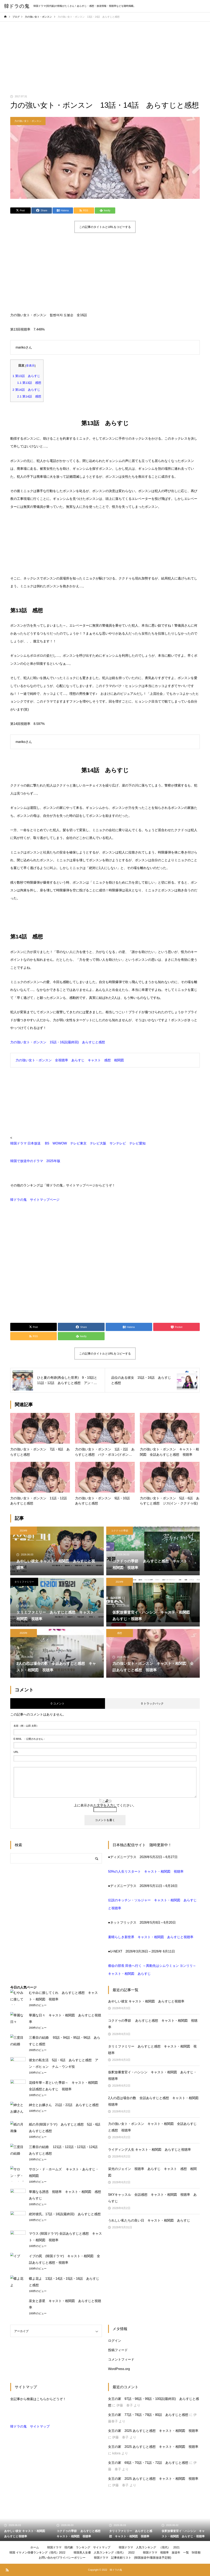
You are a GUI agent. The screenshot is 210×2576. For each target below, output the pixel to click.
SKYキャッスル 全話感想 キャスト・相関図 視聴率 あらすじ (152, 2198)
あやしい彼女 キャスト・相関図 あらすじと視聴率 (146, 2001)
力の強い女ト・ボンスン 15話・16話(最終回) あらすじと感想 (57, 1042)
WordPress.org (119, 2369)
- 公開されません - (29, 1739)
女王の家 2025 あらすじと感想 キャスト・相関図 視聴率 (153, 2430)
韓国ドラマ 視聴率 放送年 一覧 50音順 (172, 2552)
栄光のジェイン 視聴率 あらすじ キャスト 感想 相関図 (152, 2172)
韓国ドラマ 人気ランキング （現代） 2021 (149, 2547)
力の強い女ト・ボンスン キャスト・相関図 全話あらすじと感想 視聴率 (152, 2127)
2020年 (24, 1633)
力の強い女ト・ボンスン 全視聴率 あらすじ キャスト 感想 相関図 (70, 1060)
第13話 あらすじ (26, 376)
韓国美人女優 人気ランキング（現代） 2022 (104, 2552)
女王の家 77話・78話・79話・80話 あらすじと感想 (148, 2414)
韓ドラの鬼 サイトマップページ (34, 1199)
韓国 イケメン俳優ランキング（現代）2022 (37, 2552)
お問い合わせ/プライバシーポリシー (62, 2557)
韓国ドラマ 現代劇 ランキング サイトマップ (78, 2547)
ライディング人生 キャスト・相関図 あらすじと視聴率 (149, 2149)
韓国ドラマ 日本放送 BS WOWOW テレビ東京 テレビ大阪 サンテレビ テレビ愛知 (78, 1143)
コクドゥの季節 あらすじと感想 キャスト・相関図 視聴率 (152, 2024)
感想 (119, 1633)
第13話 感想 (29, 382)
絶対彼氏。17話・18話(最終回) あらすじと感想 (65, 2214)
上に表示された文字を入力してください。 (105, 1805)
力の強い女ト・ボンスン (27, 121)
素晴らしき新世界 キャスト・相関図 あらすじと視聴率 (150, 1937)
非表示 (30, 365)
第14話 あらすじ (26, 389)
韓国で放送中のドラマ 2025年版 (35, 1161)
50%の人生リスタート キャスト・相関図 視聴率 (146, 1871)
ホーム (34, 2547)
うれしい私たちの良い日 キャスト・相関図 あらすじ (149, 2220)
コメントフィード (121, 2359)
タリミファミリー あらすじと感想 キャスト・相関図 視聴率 (152, 2050)
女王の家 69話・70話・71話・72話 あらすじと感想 (148, 2462)
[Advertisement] (105, 52)
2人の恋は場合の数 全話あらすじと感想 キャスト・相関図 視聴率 (154, 2101)
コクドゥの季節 (119, 1530)
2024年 (24, 1530)
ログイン (114, 2340)
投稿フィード (118, 2350)
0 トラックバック (152, 1703)
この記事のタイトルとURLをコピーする (105, 227)
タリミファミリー (24, 1581)
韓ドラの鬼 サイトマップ (30, 2426)
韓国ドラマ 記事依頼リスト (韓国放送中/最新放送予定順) (132, 2557)
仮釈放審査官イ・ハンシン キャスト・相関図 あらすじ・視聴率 (152, 2075)
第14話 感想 (29, 396)
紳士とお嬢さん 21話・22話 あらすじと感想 (64, 2105)
